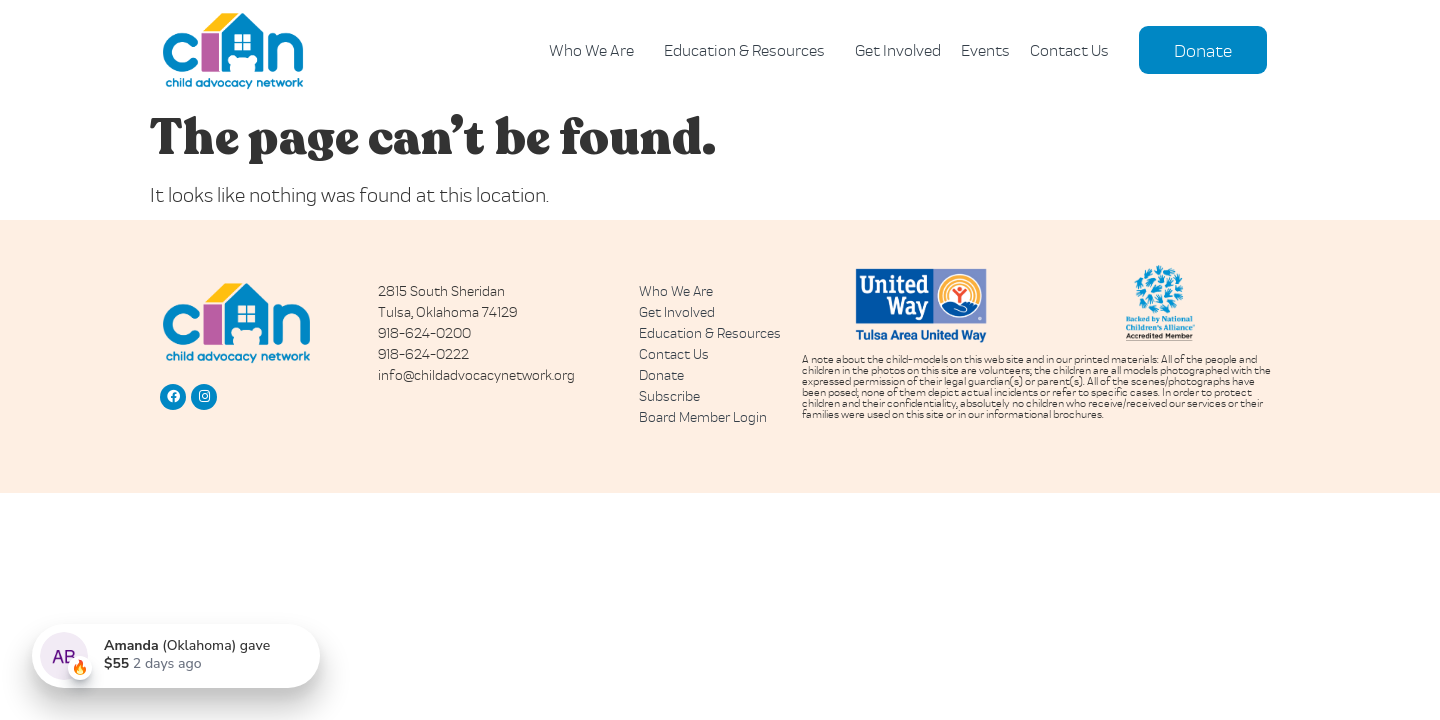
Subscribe (669, 395)
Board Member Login (703, 416)
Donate (661, 374)
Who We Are (596, 49)
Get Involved (898, 49)
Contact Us (1069, 49)
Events (985, 49)
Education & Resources (749, 49)
